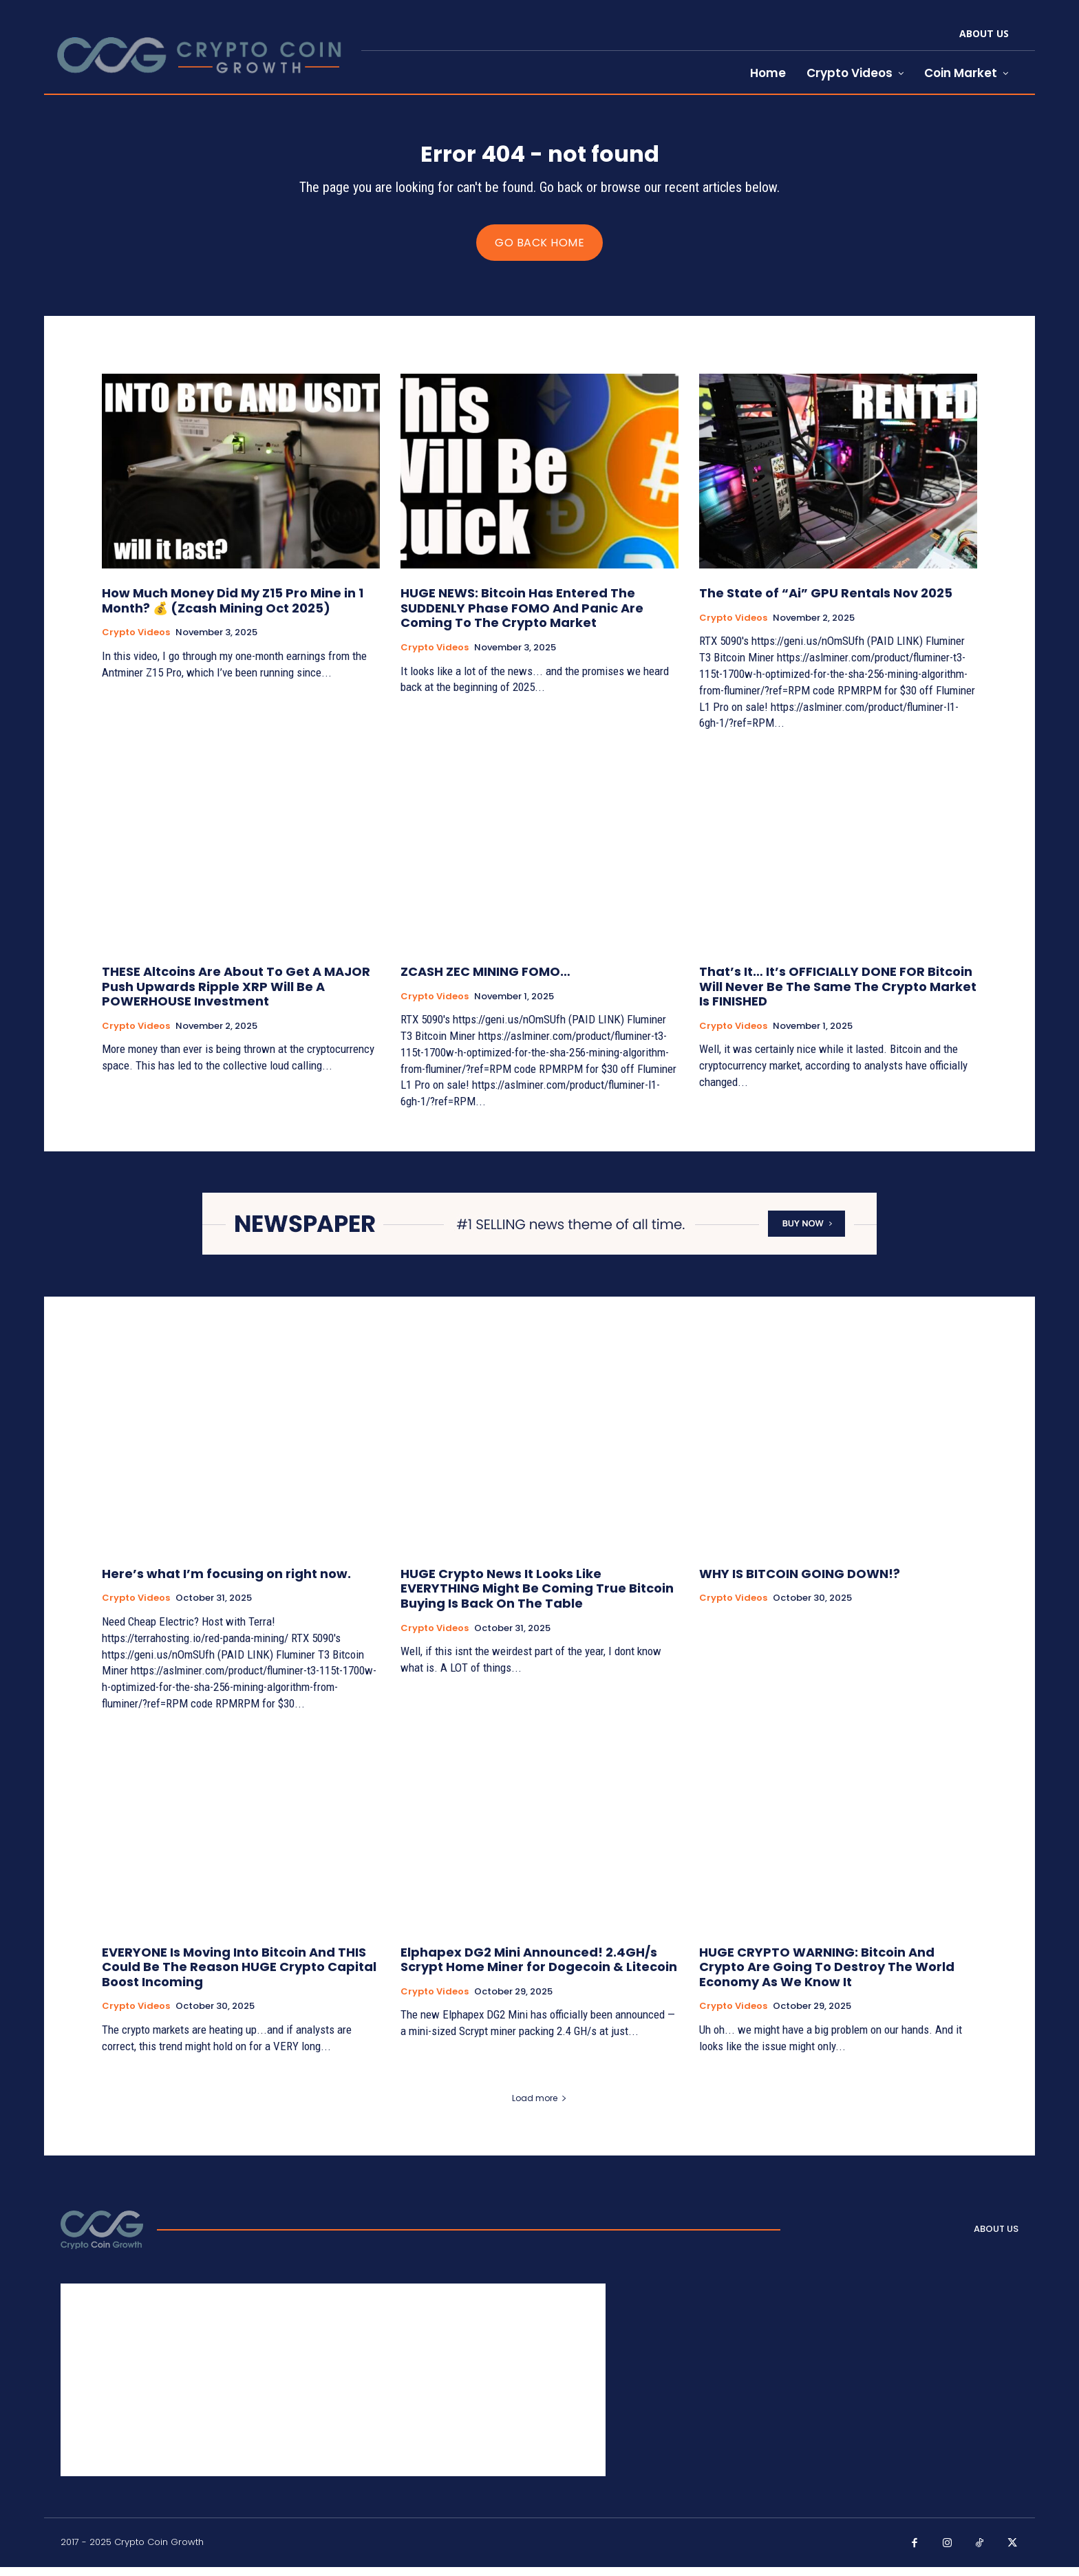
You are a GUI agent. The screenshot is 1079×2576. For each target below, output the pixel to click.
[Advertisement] (333, 2388)
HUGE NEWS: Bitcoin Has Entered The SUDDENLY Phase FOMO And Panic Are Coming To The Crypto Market (521, 616)
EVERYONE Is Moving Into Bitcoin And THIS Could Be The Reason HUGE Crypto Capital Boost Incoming (239, 1975)
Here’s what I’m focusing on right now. (226, 1582)
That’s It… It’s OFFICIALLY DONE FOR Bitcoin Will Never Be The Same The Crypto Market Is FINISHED (837, 995)
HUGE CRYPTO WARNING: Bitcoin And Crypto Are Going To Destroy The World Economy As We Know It (826, 1975)
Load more (539, 2106)
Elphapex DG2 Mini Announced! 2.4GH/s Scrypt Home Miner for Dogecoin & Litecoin (538, 1968)
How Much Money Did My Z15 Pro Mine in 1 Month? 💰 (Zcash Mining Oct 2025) (232, 609)
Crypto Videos (136, 641)
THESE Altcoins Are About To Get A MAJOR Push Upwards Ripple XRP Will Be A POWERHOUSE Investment (236, 995)
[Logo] (102, 2238)
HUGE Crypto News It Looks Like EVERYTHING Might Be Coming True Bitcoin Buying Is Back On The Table (537, 1597)
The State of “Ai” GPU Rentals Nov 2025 (825, 601)
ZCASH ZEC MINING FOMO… (485, 980)
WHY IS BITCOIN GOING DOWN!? (799, 1582)
